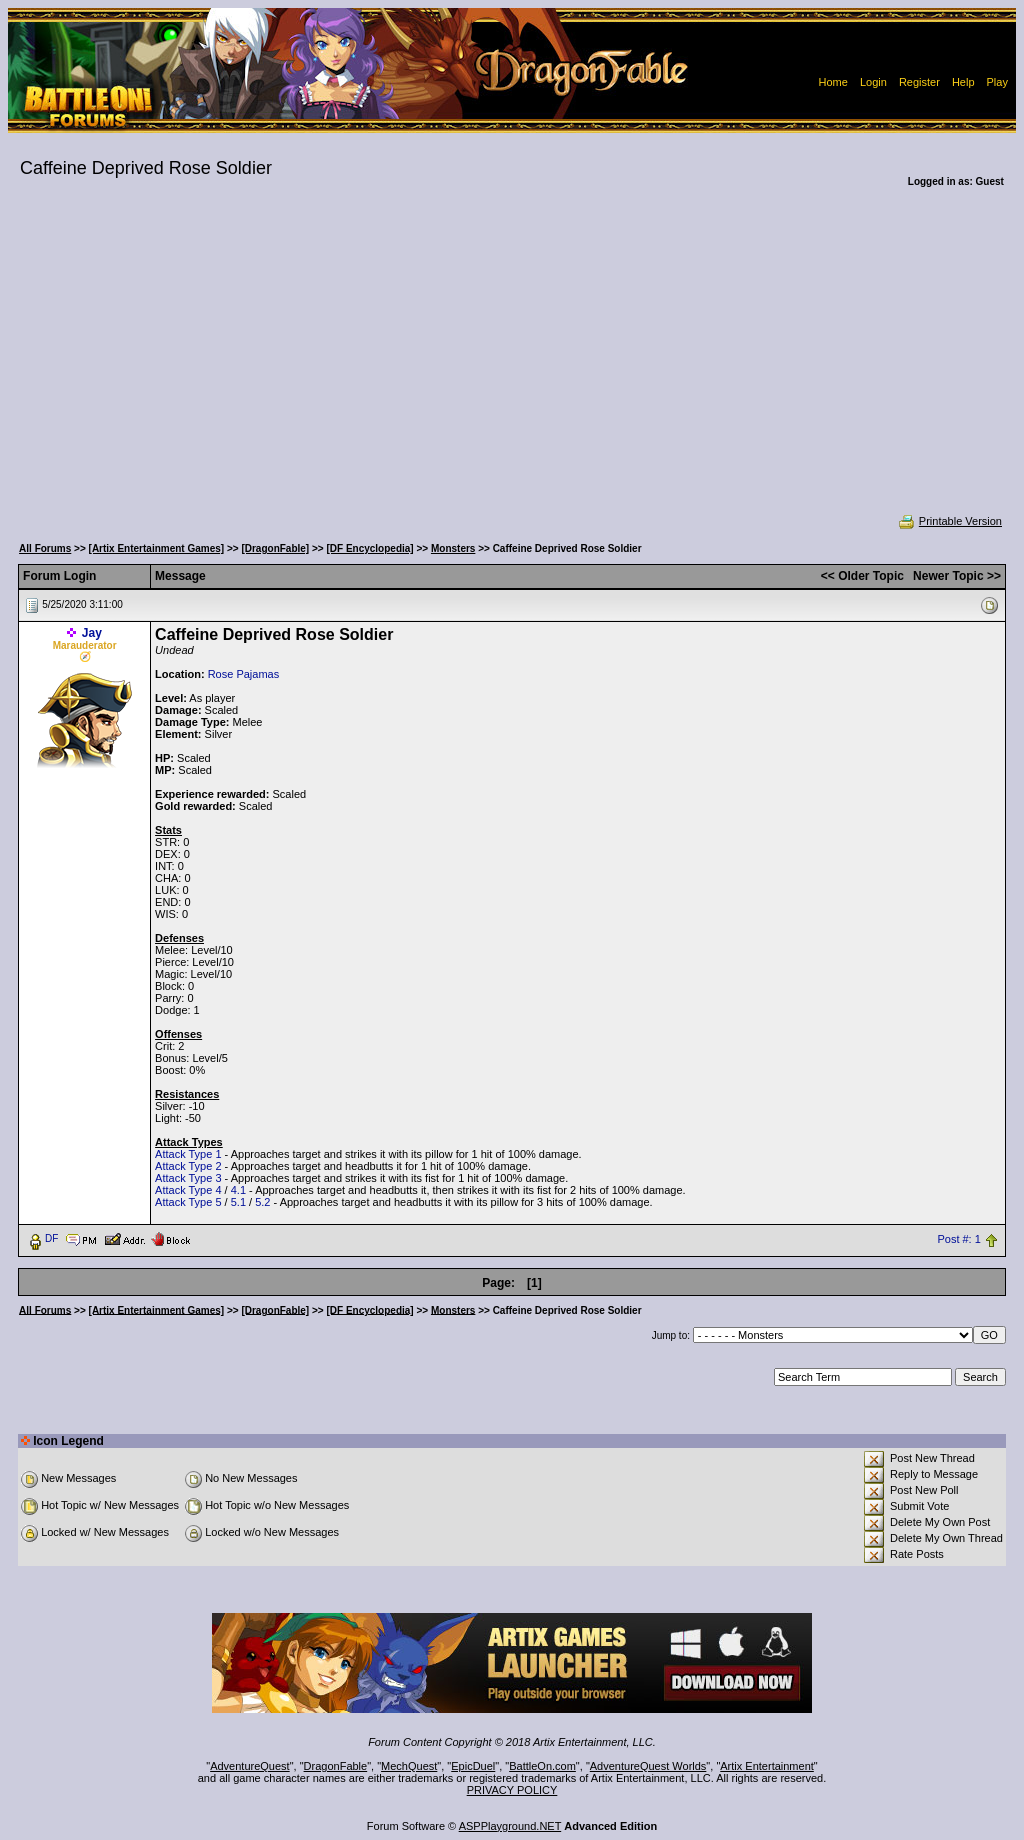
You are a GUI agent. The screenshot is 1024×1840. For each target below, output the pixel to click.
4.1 (238, 1190)
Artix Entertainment (767, 1766)
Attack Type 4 (188, 1190)
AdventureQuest (250, 1766)
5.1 (238, 1202)
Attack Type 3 (188, 1178)
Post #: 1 (958, 1239)
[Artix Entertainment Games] (157, 548)
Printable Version (949, 521)
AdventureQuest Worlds (648, 1766)
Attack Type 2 (188, 1166)
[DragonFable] (275, 548)
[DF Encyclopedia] (369, 548)
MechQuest (409, 1766)
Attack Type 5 (188, 1202)
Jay (92, 633)
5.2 (262, 1202)
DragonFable (336, 1766)
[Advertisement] (512, 364)
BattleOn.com (542, 1766)
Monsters (453, 548)
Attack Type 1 (188, 1154)
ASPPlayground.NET (510, 1826)
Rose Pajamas (244, 674)
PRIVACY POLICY (512, 1790)
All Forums (45, 548)
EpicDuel (473, 1766)
